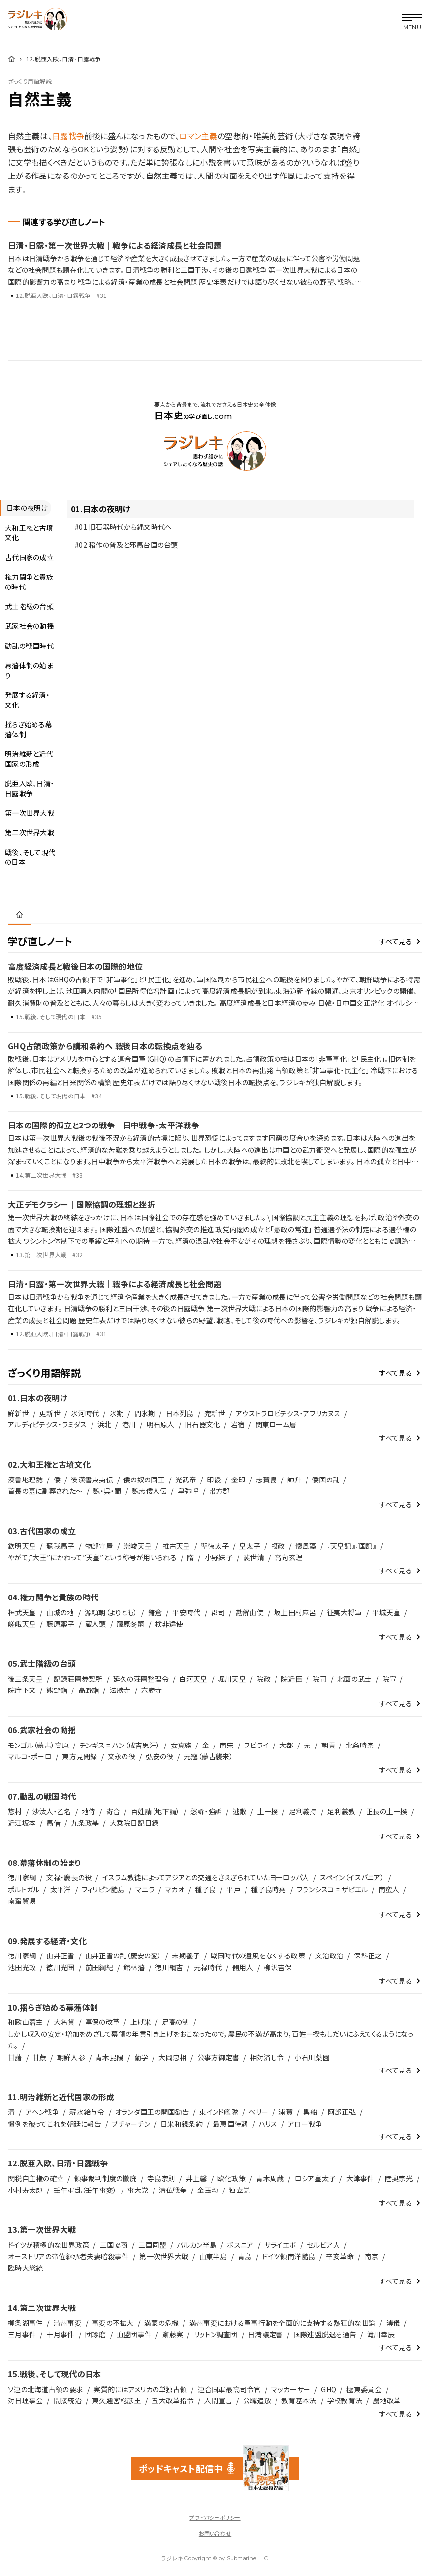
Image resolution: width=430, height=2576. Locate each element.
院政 (263, 1679)
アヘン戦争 (42, 2112)
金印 (238, 1479)
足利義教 (341, 1811)
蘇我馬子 (60, 1546)
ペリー (258, 2112)
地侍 (89, 1811)
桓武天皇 (22, 1612)
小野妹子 (219, 1557)
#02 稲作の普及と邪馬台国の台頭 (126, 545)
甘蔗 (39, 2057)
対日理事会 (25, 2400)
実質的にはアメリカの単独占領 (140, 2389)
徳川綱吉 (169, 1967)
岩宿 (238, 1424)
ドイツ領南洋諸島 (288, 2256)
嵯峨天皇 (22, 1624)
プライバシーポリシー (214, 2517)
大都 (286, 1745)
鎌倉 (155, 1612)
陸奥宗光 (399, 2178)
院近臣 (291, 1679)
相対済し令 (267, 2057)
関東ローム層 (276, 1424)
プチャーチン (131, 2124)
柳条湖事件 (25, 2323)
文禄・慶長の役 (69, 1877)
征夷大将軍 (344, 1612)
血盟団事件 (134, 2334)
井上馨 (196, 2178)
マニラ (144, 1889)
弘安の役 (159, 1756)
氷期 (117, 1413)
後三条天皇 (25, 1679)
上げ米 (141, 2022)
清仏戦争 (173, 2190)
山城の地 (60, 1612)
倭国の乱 (325, 1479)
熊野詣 (56, 1690)
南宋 (226, 1745)
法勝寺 (120, 1690)
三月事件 (22, 2334)
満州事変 (68, 2323)
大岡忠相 (172, 2057)
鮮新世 (18, 1413)
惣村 (15, 1811)
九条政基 (85, 1823)
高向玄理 (289, 1557)
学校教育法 (344, 2400)
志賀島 (266, 1479)
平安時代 (186, 1612)
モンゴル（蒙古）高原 (38, 1745)
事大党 (138, 2190)
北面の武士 (354, 1679)
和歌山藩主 (25, 2022)
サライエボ (280, 2245)
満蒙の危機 (161, 2323)
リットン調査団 (216, 2334)
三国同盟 (152, 2245)
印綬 (214, 1479)
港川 (129, 1424)
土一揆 (267, 1811)
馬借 (53, 1823)
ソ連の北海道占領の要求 (45, 2389)
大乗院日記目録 (134, 1823)
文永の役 (121, 1756)
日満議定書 (265, 2334)
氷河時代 (85, 1413)
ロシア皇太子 (315, 2178)
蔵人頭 (95, 1624)
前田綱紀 (99, 1967)
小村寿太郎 (25, 2190)
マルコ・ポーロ (30, 1756)
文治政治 (329, 1955)
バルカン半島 (196, 2245)
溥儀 (393, 2323)
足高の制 (175, 2022)
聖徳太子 (215, 1546)
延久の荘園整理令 (141, 1679)
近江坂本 (22, 1823)
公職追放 (257, 2400)
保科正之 (368, 1955)
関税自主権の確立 (35, 2178)
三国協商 (114, 2245)
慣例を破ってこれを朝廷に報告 (54, 2124)
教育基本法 (298, 2400)
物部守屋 (99, 1546)
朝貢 (328, 1745)
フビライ (256, 1745)
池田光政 (22, 1967)
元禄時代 (208, 1967)
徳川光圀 (60, 1967)
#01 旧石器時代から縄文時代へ (123, 527)
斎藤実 (173, 2334)
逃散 (240, 1811)
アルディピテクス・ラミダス (47, 1424)
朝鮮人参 (71, 2057)
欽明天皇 (22, 1546)
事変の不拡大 (113, 2323)
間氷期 (144, 1413)
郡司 (218, 1612)
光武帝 (185, 1479)
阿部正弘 (342, 2112)
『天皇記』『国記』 (352, 1546)
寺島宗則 (161, 2178)
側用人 (242, 1967)
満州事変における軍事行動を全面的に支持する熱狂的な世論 (282, 2323)
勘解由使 (250, 1612)
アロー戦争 (305, 2124)
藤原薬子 (60, 1624)
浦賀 (285, 2112)
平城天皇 (386, 1612)
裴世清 (253, 1557)
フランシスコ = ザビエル (332, 1889)
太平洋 (60, 1889)
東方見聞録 (79, 1756)
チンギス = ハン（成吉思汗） (119, 1745)
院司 (319, 1679)
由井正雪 (60, 1955)
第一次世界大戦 (163, 2256)
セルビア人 (323, 2245)
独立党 (239, 2190)
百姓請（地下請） (155, 1811)
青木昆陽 (109, 2057)
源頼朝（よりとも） (111, 1612)
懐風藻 (305, 1546)
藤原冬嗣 (131, 1624)
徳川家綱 (22, 1877)
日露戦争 (68, 136)
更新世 (50, 1413)
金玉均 (207, 2190)
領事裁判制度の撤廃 (105, 2178)
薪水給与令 (86, 2112)
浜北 (104, 1424)
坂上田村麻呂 (295, 1612)
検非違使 (169, 1624)
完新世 (214, 1413)
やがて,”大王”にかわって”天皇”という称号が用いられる (92, 1557)
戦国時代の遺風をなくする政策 (258, 1955)
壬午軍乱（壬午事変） (85, 2190)
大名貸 (64, 2022)
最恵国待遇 (230, 2124)
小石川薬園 (311, 2057)
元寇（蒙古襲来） (208, 1756)
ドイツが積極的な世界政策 (48, 2245)
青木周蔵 (270, 2178)
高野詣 (88, 1690)
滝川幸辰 (381, 2334)
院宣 (389, 1679)
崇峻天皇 (137, 1546)
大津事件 (360, 2178)
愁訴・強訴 (206, 1811)
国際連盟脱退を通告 (325, 2334)
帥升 (294, 1479)
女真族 (181, 1745)
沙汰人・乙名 (51, 1811)
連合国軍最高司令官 (229, 2389)
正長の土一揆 (387, 1811)
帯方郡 (219, 1491)
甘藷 (15, 2057)
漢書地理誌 (25, 1479)
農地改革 (387, 2400)
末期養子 (186, 1955)
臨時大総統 (25, 2268)
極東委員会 (363, 2389)
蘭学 (141, 2057)
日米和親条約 (181, 2124)
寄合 (113, 1811)
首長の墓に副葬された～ (45, 1491)
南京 (372, 2256)
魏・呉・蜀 (107, 1491)
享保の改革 (102, 2022)
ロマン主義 (198, 136)
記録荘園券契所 (78, 1679)
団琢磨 (95, 2334)
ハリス (268, 2124)
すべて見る (395, 941)
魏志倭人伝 (149, 1491)
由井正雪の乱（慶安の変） (123, 1955)
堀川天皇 (232, 1679)
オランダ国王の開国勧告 (152, 2112)
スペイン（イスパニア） (352, 1877)
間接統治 (68, 2400)
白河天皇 (193, 1679)
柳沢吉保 (278, 1967)
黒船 (310, 2112)
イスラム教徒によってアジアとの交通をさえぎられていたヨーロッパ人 (205, 1877)
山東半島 (213, 2256)
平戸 (233, 1889)
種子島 (205, 1889)
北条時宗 (360, 1745)
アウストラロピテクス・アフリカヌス (288, 1413)
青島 (245, 2256)
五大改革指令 (173, 2400)
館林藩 (134, 1967)
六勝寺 (151, 1690)
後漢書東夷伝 (92, 1479)
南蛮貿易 (22, 1901)
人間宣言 (218, 2400)
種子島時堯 (268, 1889)
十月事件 (60, 2334)
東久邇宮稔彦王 (116, 2400)
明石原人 (161, 1424)
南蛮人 (388, 1889)
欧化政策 (231, 2178)
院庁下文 (22, 1690)
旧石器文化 (202, 1424)
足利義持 (303, 1811)
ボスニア (240, 2245)
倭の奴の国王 (144, 1479)
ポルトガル (23, 1889)
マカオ (174, 1889)
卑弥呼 (188, 1491)
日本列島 (180, 1413)
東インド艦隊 (218, 2112)
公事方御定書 (218, 2057)
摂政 (278, 1546)
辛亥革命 (340, 2256)
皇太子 (249, 1546)
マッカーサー (290, 2389)
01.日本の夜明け (100, 509)
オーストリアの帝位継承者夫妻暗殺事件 (68, 2256)
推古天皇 (176, 1546)
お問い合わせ (215, 2533)
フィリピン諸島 (103, 1889)
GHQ (328, 2389)
